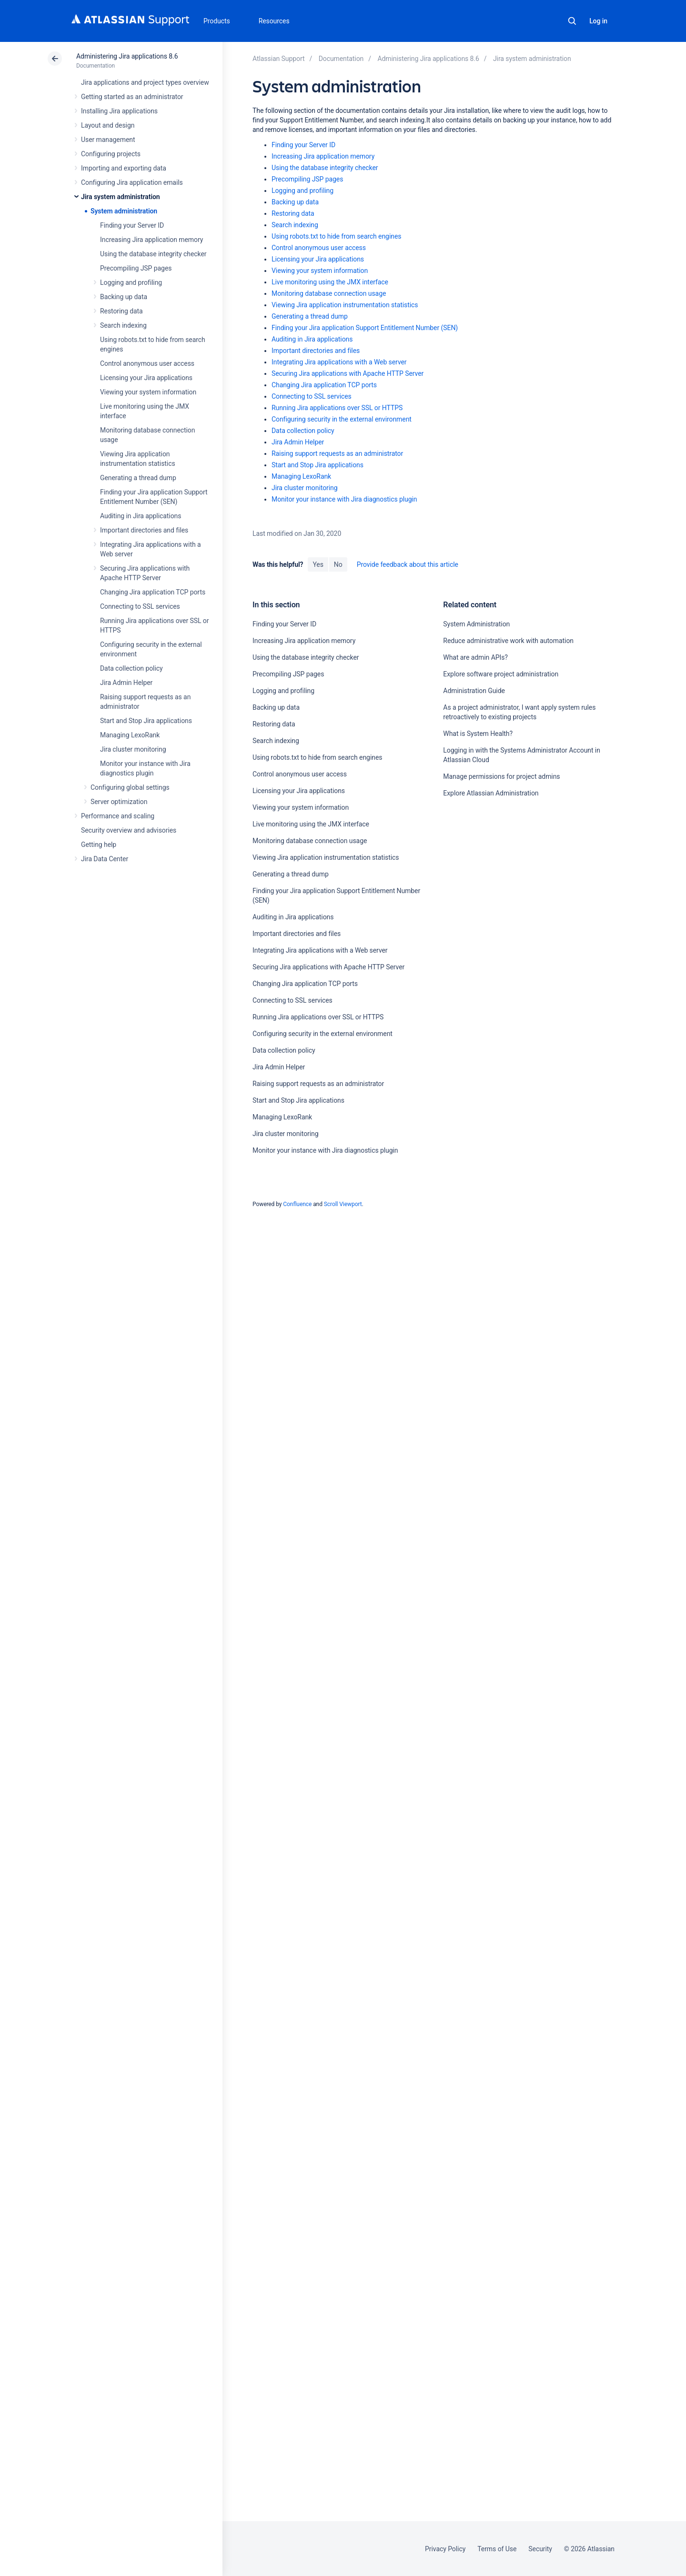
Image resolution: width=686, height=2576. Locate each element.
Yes (318, 564)
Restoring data (121, 311)
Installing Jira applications (119, 111)
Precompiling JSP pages (136, 268)
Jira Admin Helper (126, 682)
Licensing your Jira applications (146, 378)
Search (572, 21)
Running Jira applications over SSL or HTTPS (337, 408)
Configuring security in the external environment (342, 419)
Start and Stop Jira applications (146, 720)
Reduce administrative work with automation (508, 640)
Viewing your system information (148, 392)
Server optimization (119, 801)
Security (540, 2549)
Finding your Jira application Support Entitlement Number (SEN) (365, 328)
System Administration (476, 624)
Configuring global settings (130, 787)
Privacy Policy (445, 2549)
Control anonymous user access (147, 363)
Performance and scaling (117, 816)
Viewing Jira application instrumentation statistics (345, 305)
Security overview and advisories (128, 830)
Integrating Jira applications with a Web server (339, 362)
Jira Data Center (104, 859)
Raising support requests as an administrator (337, 453)
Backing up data (123, 297)
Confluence (297, 1204)
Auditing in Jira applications (140, 516)
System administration (124, 211)
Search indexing (123, 325)
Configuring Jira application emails (132, 182)
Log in (598, 21)
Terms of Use (496, 2549)
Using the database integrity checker (153, 254)
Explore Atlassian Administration (490, 793)
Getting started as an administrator (132, 97)
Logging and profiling (131, 282)
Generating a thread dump (138, 478)
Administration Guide (474, 690)
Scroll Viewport (343, 1204)
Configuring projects (111, 154)
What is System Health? (478, 733)
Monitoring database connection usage (329, 293)
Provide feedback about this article (407, 564)
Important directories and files (144, 530)
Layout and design (107, 125)
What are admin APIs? (475, 657)
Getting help (98, 844)
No (338, 564)
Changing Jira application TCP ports (152, 592)
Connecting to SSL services (140, 606)
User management (108, 139)
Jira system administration (120, 197)
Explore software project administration (500, 674)
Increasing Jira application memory (151, 239)
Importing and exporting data (123, 168)
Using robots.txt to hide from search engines (336, 236)
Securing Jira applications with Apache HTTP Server (348, 373)
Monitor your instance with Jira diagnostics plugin (344, 499)
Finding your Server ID (132, 225)
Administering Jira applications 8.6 (127, 56)
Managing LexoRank (130, 735)
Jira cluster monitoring (133, 749)
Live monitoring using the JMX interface (330, 282)
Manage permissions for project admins (501, 776)
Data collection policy (131, 668)
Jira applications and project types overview (145, 82)
